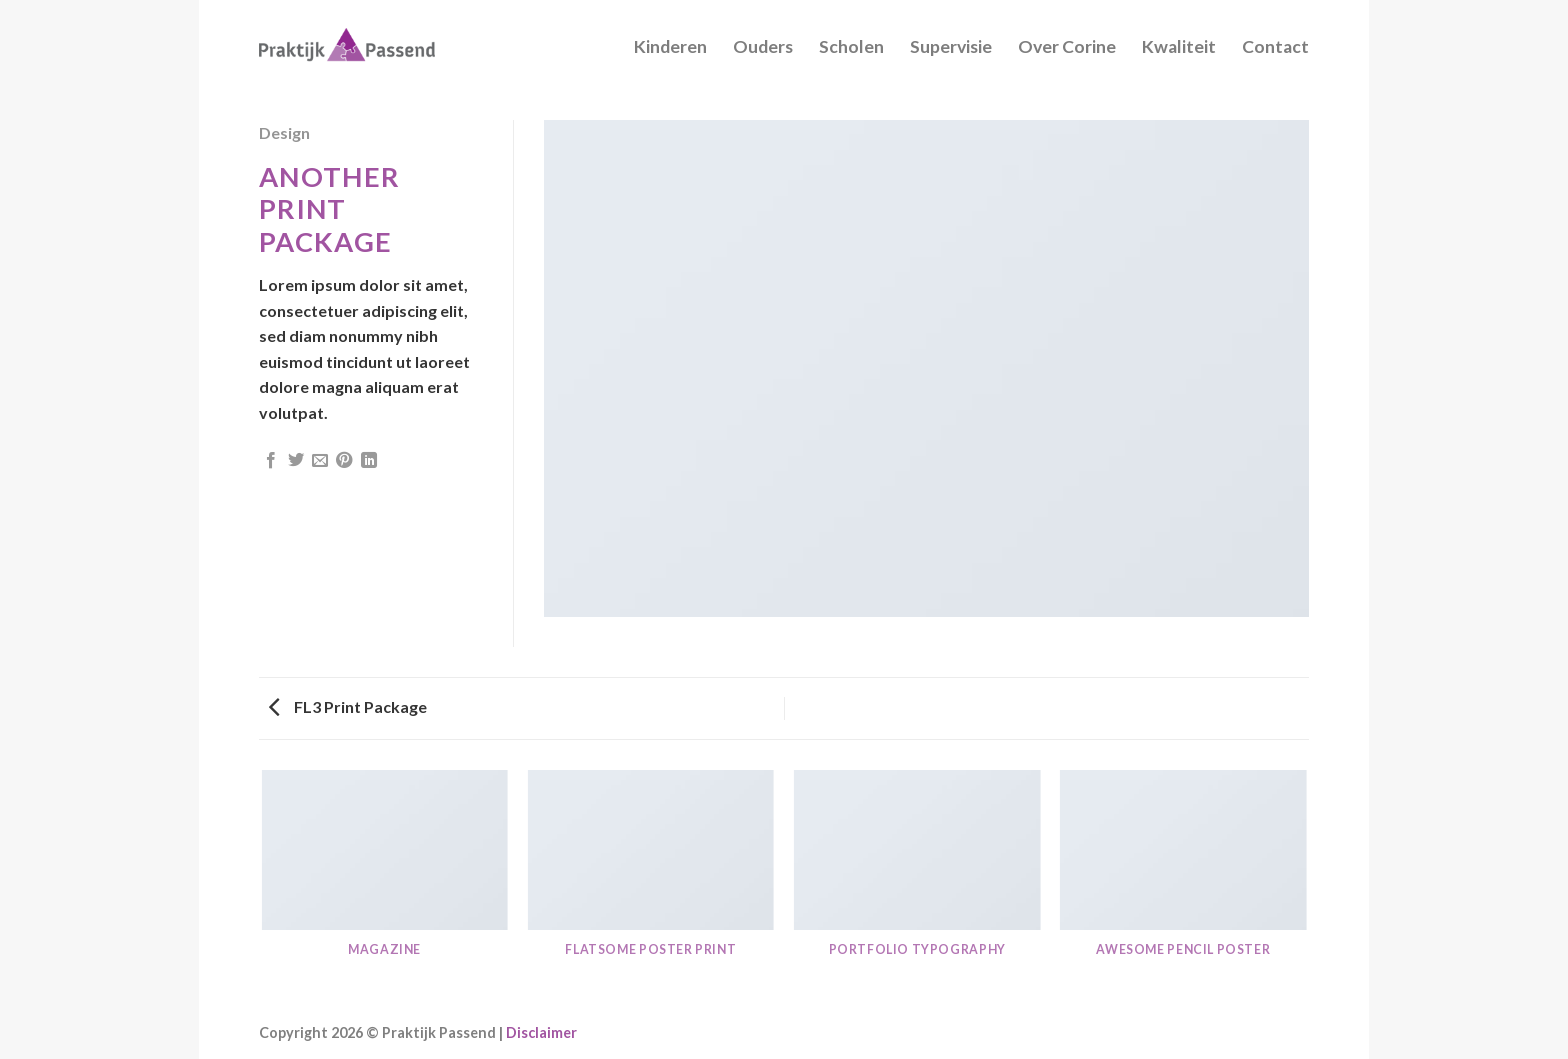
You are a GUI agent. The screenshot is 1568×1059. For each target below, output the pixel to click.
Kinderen (670, 46)
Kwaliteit (1179, 46)
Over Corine (1067, 46)
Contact (1275, 46)
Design (284, 132)
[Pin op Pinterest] (344, 461)
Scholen (851, 46)
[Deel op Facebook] (271, 461)
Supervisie (951, 46)
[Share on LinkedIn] (369, 461)
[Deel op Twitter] (296, 461)
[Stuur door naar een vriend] (320, 461)
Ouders (763, 46)
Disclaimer (541, 1032)
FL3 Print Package (348, 706)
